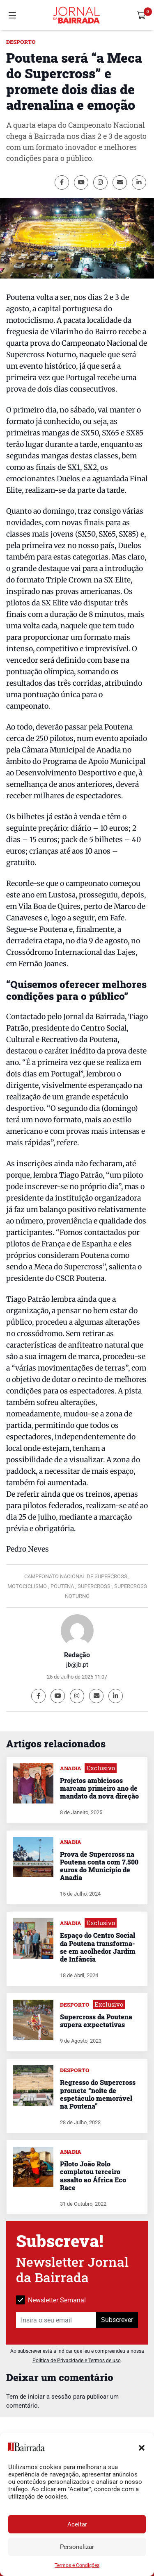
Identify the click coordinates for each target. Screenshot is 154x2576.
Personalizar (77, 2547)
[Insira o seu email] (56, 2320)
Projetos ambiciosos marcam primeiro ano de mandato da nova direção (99, 1788)
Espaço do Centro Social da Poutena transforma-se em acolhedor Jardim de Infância (98, 1947)
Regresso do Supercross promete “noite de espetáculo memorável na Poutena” (98, 2094)
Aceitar (77, 2524)
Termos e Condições (77, 2565)
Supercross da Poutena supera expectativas (96, 2020)
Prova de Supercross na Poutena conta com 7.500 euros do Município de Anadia (99, 1866)
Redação (77, 1655)
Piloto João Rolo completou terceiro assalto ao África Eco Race (93, 2175)
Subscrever (117, 2320)
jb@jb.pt (77, 1664)
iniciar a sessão (49, 2396)
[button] (142, 2447)
